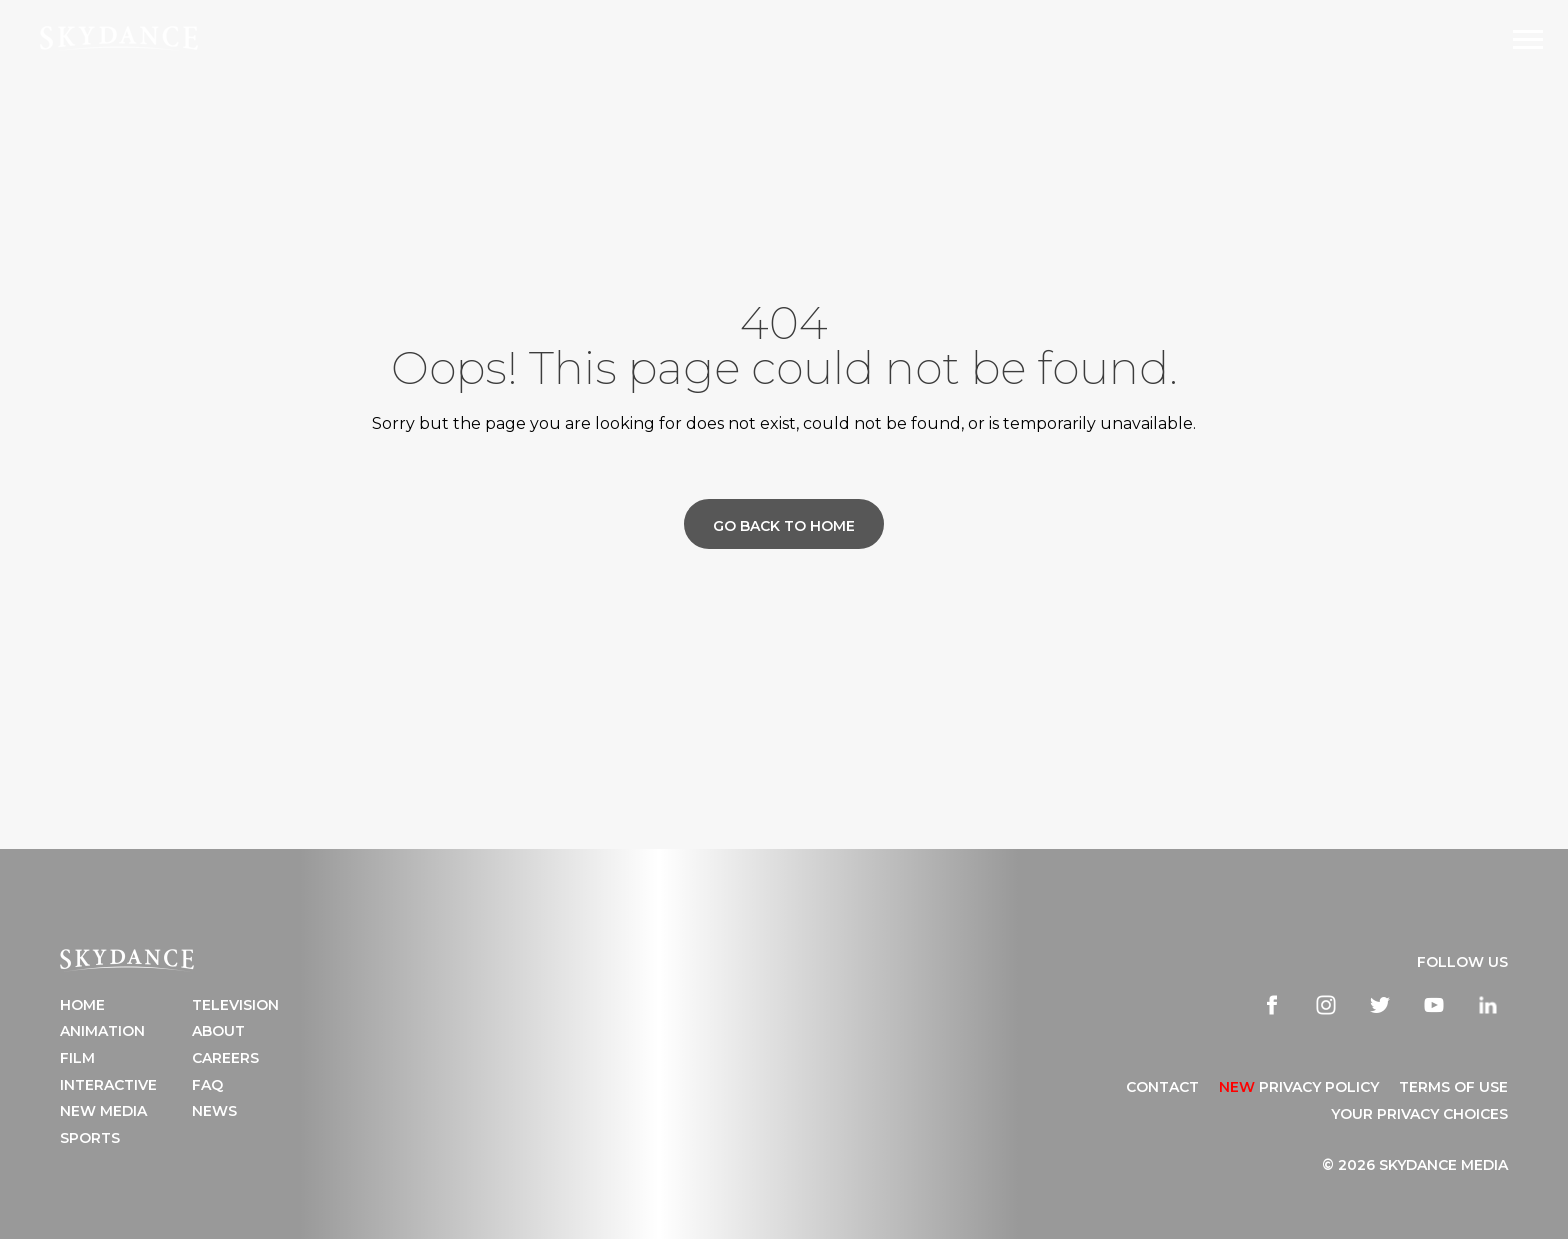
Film (77, 1058)
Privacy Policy (1299, 1087)
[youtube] (1434, 1005)
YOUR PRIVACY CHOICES (1419, 1114)
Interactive (108, 1085)
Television (235, 1005)
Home (82, 1005)
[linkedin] (1488, 1005)
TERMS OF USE (1453, 1087)
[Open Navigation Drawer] (1528, 39)
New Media (103, 1111)
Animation (102, 1031)
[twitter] (1380, 1005)
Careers (225, 1058)
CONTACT (1162, 1087)
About (218, 1031)
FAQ (207, 1085)
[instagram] (1326, 1005)
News (214, 1111)
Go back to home (784, 526)
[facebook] (1272, 1005)
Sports (90, 1138)
